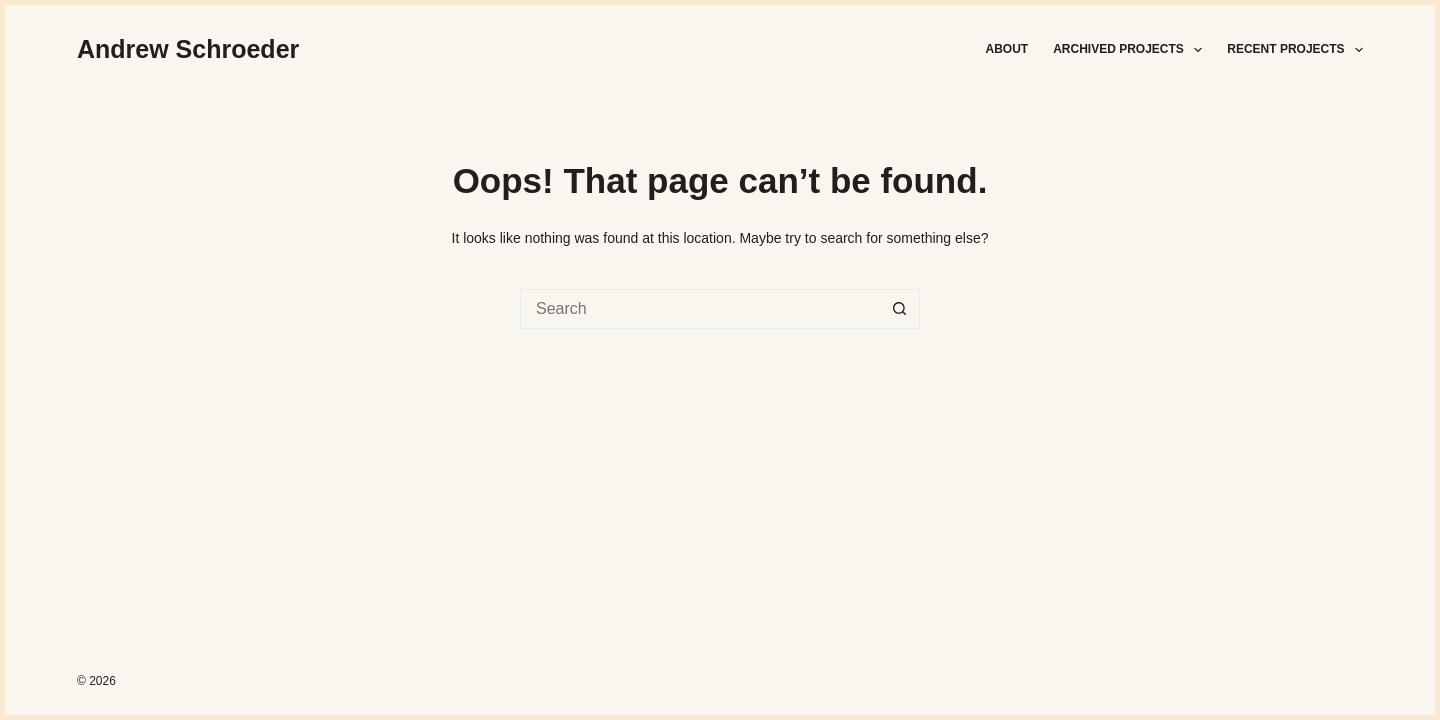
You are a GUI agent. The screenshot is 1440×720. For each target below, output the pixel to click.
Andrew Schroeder (188, 49)
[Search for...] (700, 309)
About (1007, 49)
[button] (1198, 50)
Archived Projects (1131, 50)
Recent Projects (1295, 50)
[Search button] (900, 309)
